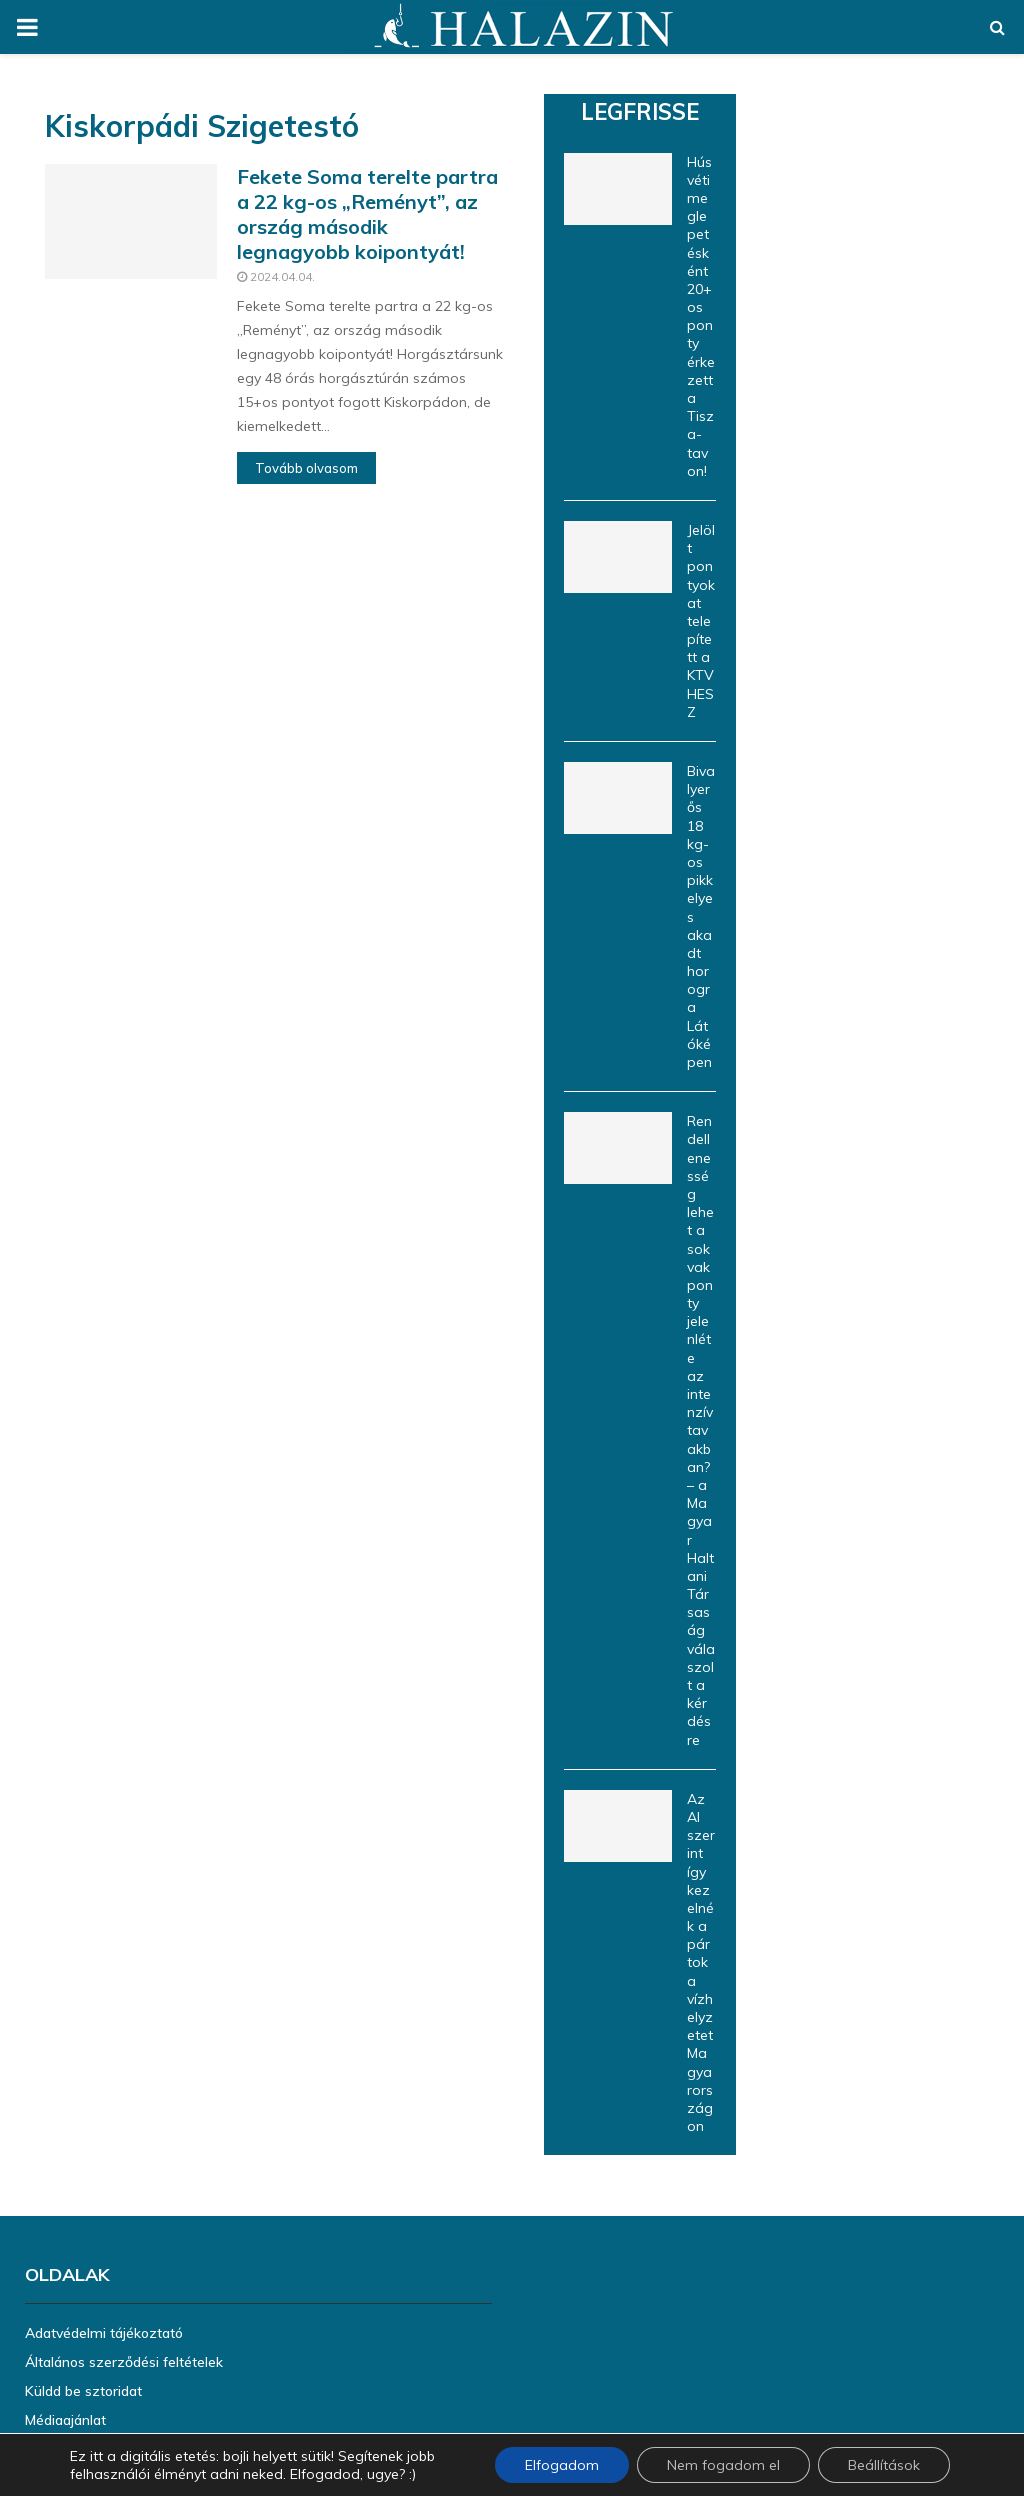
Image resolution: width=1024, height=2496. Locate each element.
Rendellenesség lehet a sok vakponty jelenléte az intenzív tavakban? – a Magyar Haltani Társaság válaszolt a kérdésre (701, 1430)
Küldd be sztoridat (83, 2391)
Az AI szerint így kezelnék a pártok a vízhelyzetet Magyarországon (701, 1962)
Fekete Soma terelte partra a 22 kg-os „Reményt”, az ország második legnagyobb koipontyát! (367, 214)
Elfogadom (562, 2465)
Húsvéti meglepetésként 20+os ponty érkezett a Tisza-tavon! (701, 316)
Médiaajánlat (65, 2420)
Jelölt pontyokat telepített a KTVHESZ (701, 621)
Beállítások (884, 2465)
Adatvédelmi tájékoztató (104, 2333)
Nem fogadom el (723, 2465)
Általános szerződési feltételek (124, 2362)
